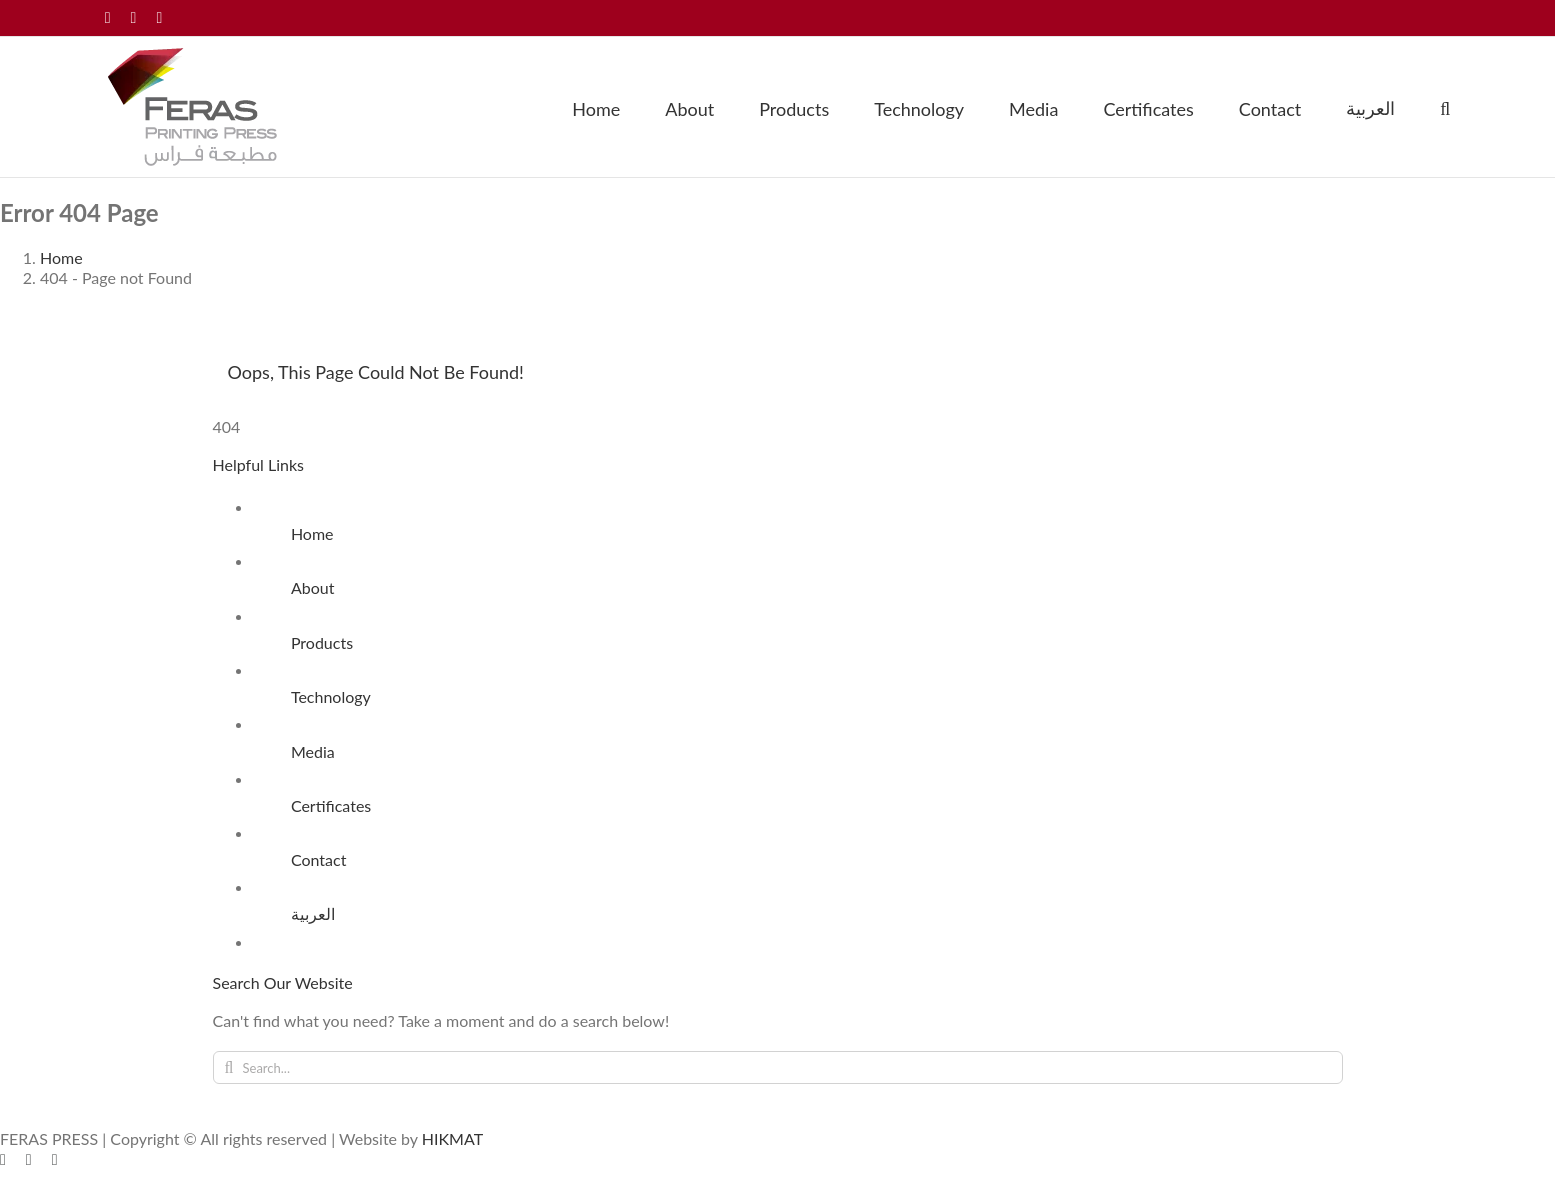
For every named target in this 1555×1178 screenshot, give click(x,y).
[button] (1445, 107)
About (313, 587)
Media (313, 751)
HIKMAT (452, 1138)
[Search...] (778, 1067)
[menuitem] (1370, 107)
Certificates (331, 805)
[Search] (229, 1067)
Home (312, 533)
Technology (331, 696)
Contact (318, 859)
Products (322, 642)
